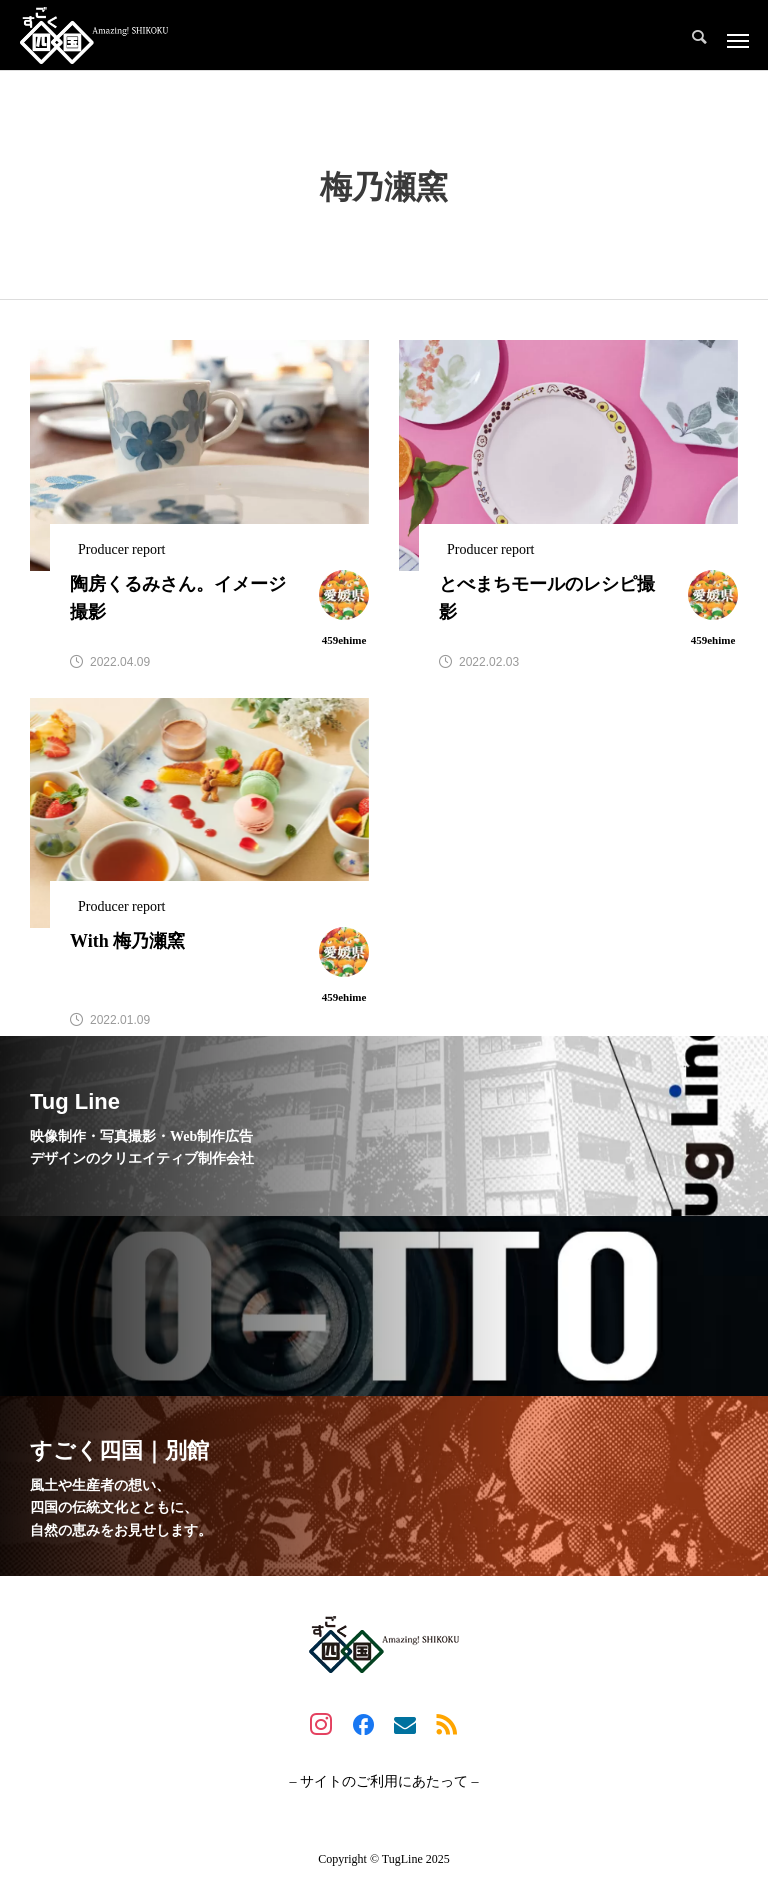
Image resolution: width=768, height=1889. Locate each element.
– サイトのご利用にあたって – (384, 1782)
